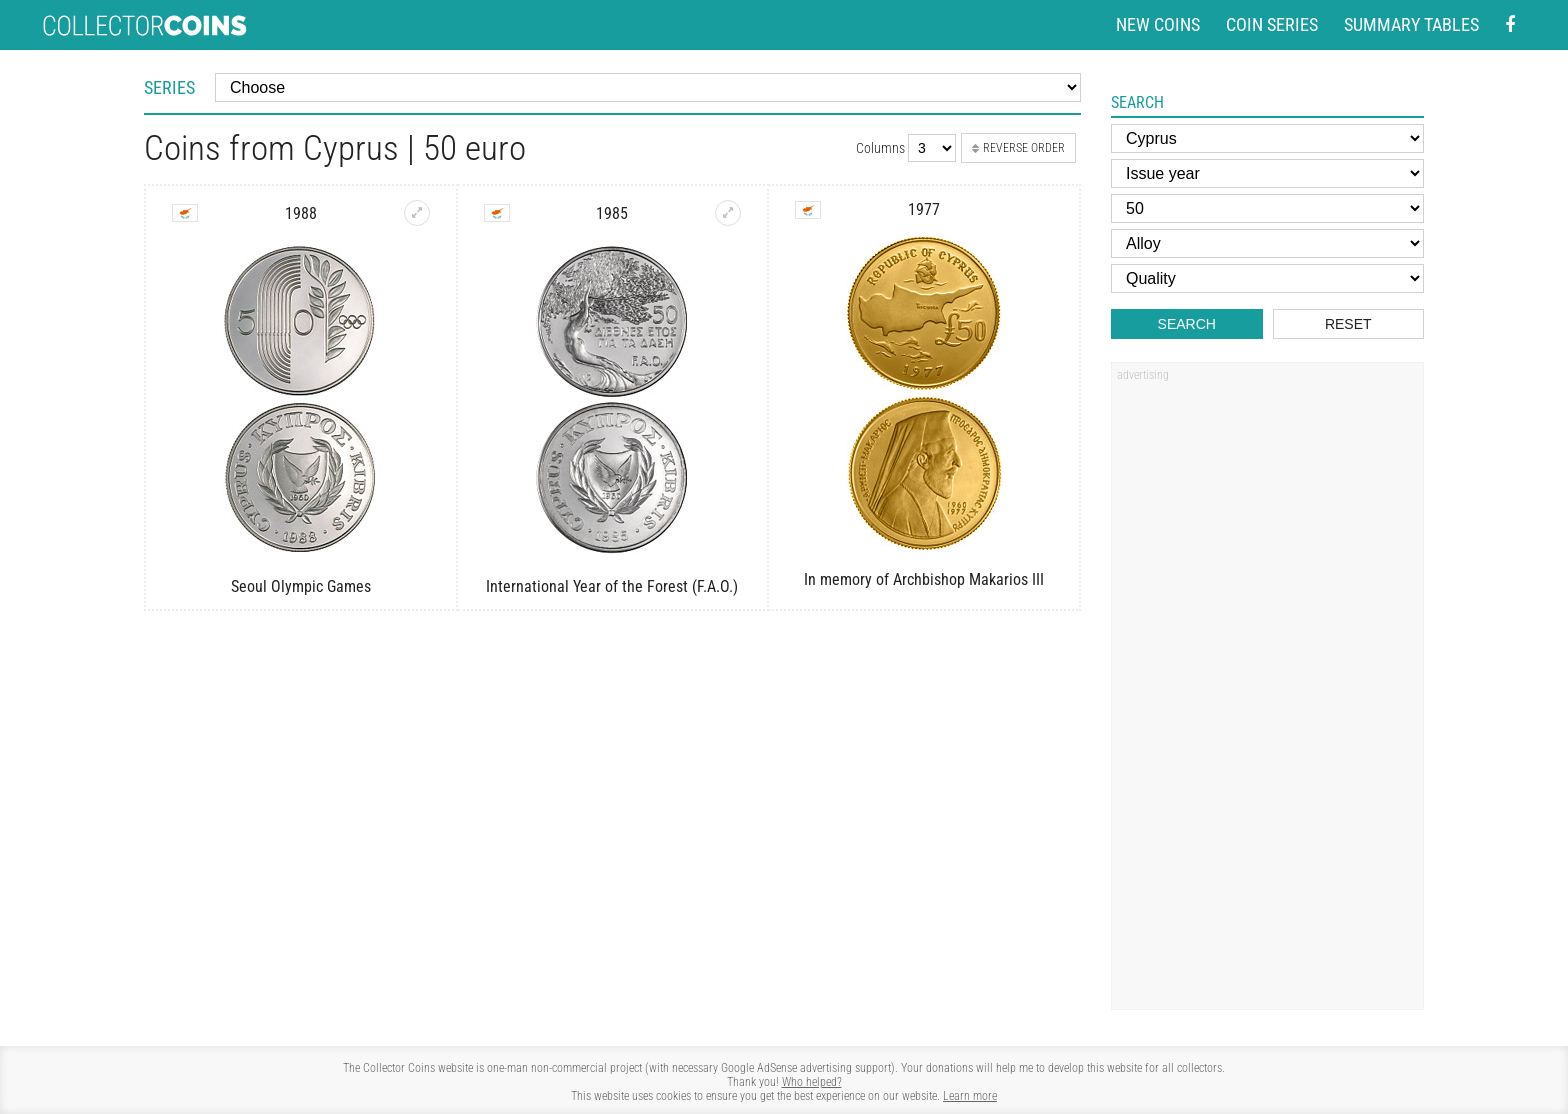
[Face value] (1267, 208)
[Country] (1267, 138)
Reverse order (1018, 148)
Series (169, 87)
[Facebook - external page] (1510, 25)
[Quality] (1267, 278)
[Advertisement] (1267, 693)
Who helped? (812, 1082)
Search (1187, 324)
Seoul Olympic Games (301, 586)
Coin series (1272, 24)
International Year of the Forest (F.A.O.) (612, 586)
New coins (1158, 24)
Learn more (970, 1096)
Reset (1348, 324)
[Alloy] (1267, 243)
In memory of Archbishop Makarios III (924, 579)
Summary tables (1411, 24)
